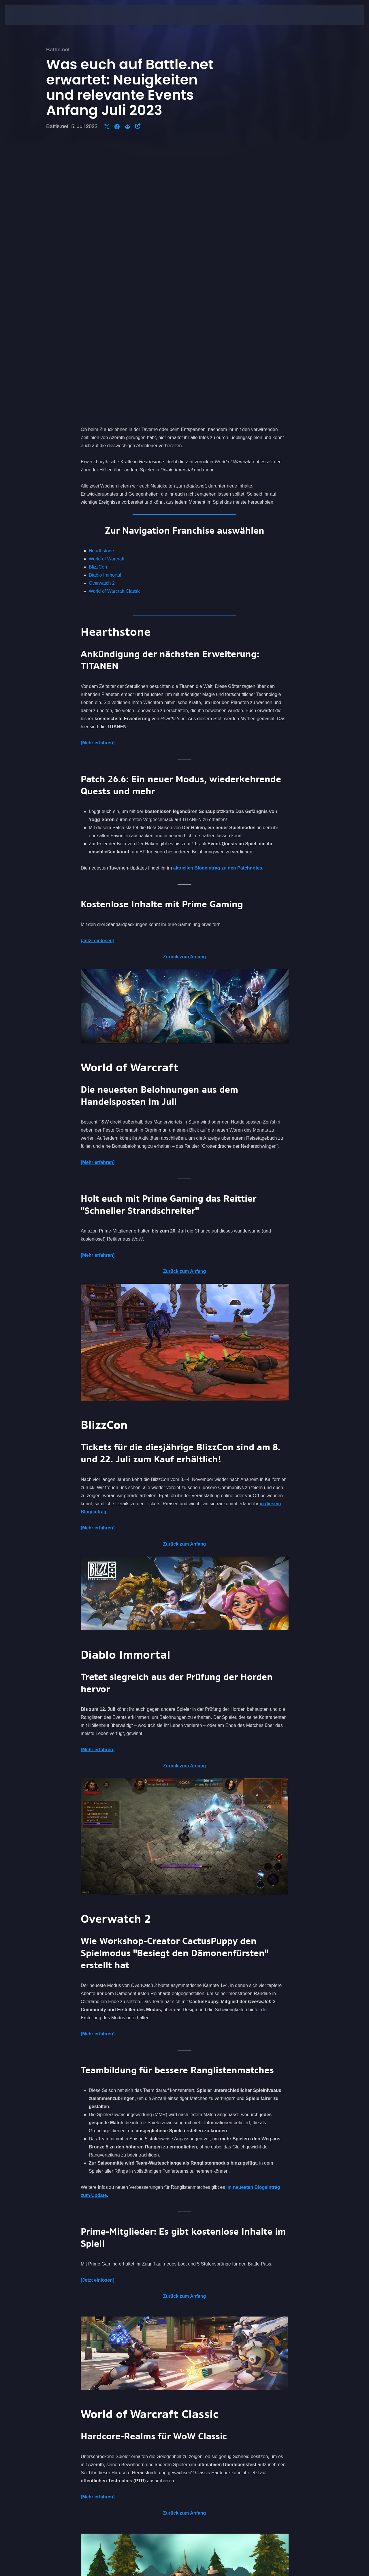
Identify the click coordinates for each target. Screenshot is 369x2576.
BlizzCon (98, 295)
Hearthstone (101, 279)
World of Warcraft (107, 287)
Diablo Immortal (105, 303)
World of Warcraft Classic (115, 319)
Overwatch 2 (102, 311)
